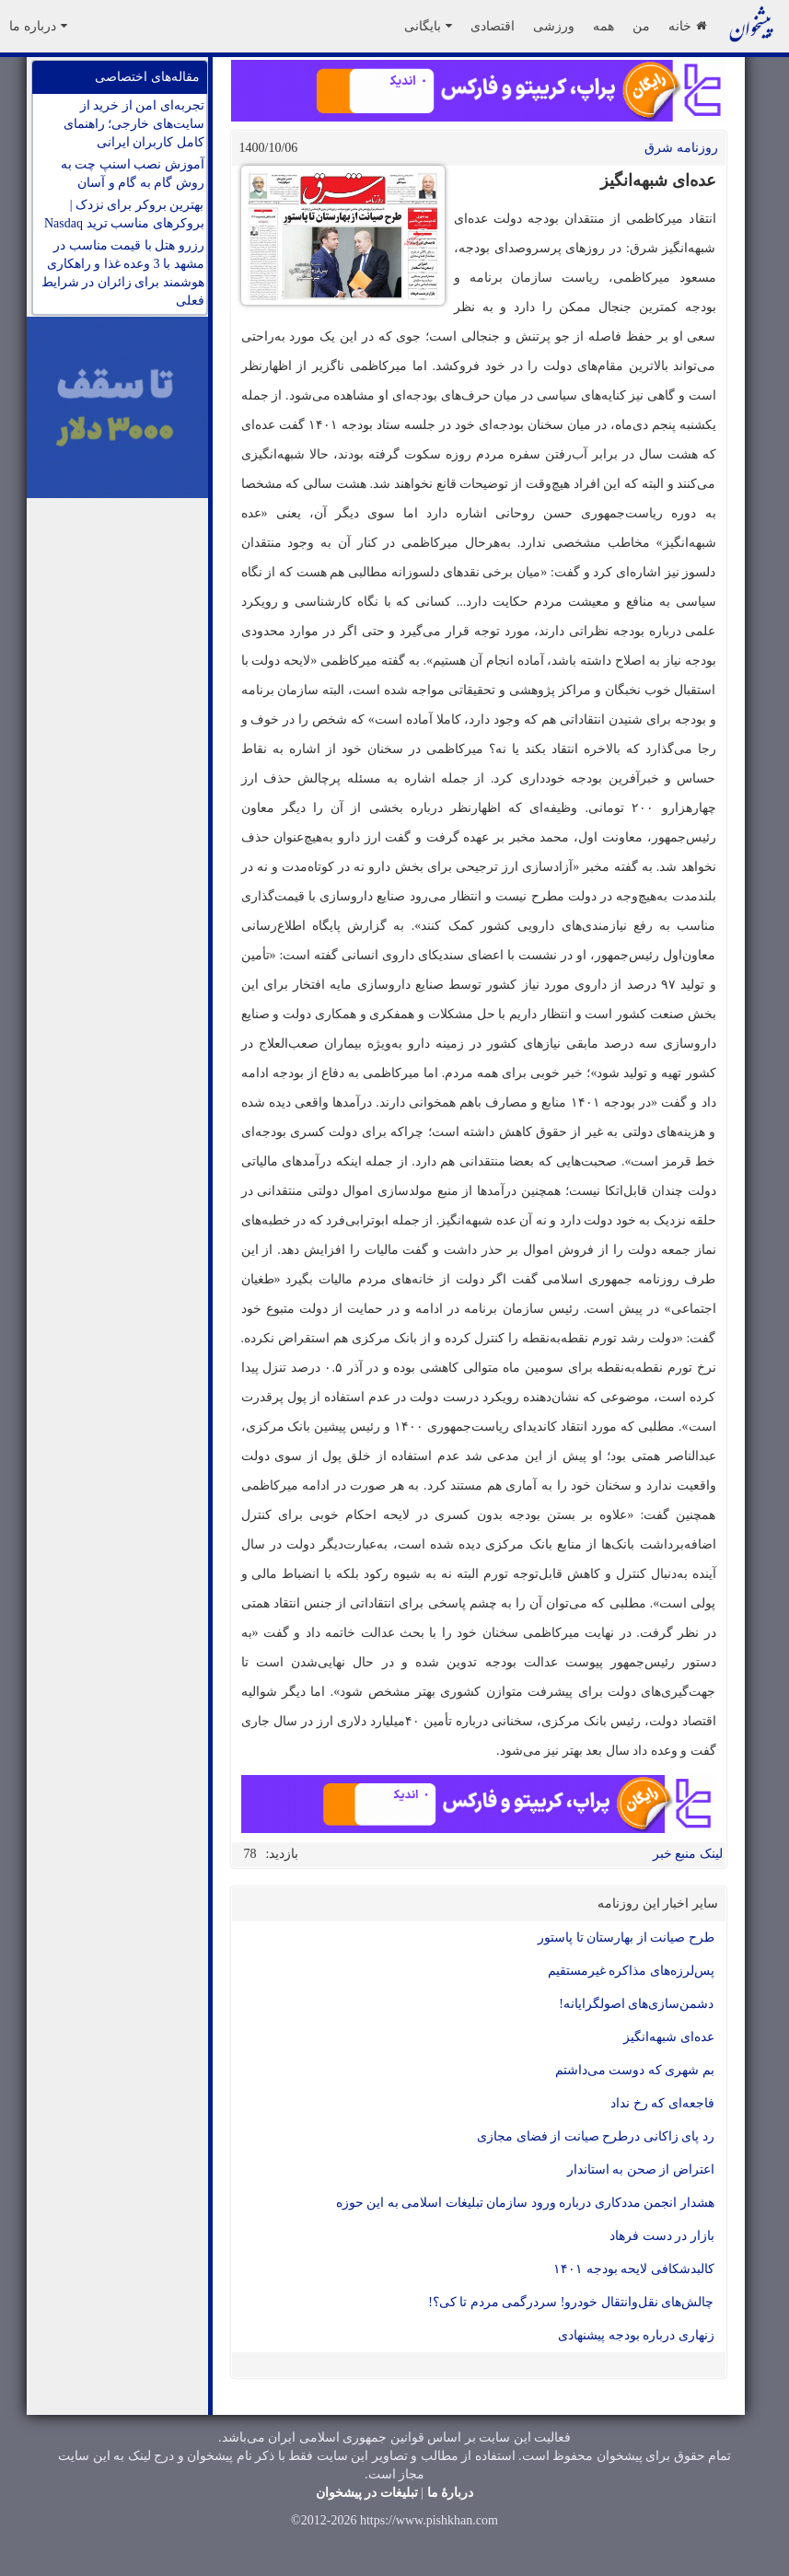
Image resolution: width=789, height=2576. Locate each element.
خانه (687, 25)
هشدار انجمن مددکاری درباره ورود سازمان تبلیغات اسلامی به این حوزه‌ (525, 2203)
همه (603, 25)
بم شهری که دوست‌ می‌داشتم (634, 2070)
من (641, 25)
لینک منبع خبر (688, 1854)
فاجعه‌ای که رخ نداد (662, 2103)
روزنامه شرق (681, 148)
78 (250, 1854)
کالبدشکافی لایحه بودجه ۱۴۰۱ (633, 2269)
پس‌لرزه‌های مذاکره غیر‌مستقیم (631, 1971)
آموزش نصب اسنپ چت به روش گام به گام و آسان (132, 173)
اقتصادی (492, 25)
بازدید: (282, 1854)
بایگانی (428, 25)
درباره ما (38, 25)
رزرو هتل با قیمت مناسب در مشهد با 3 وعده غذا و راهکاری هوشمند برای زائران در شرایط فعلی (122, 272)
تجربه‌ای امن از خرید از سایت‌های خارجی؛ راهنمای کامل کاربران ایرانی (134, 124)
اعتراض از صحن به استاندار (640, 2169)
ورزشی (553, 25)
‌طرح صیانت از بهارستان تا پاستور (626, 1937)
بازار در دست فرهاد (661, 2236)
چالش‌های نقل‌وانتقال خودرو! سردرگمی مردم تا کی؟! (571, 2302)
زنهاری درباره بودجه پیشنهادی (636, 2335)
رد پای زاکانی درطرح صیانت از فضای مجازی (595, 2136)
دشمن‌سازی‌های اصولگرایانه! (636, 2004)
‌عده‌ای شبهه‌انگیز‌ (668, 2037)
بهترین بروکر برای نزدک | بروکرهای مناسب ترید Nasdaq (124, 214)
